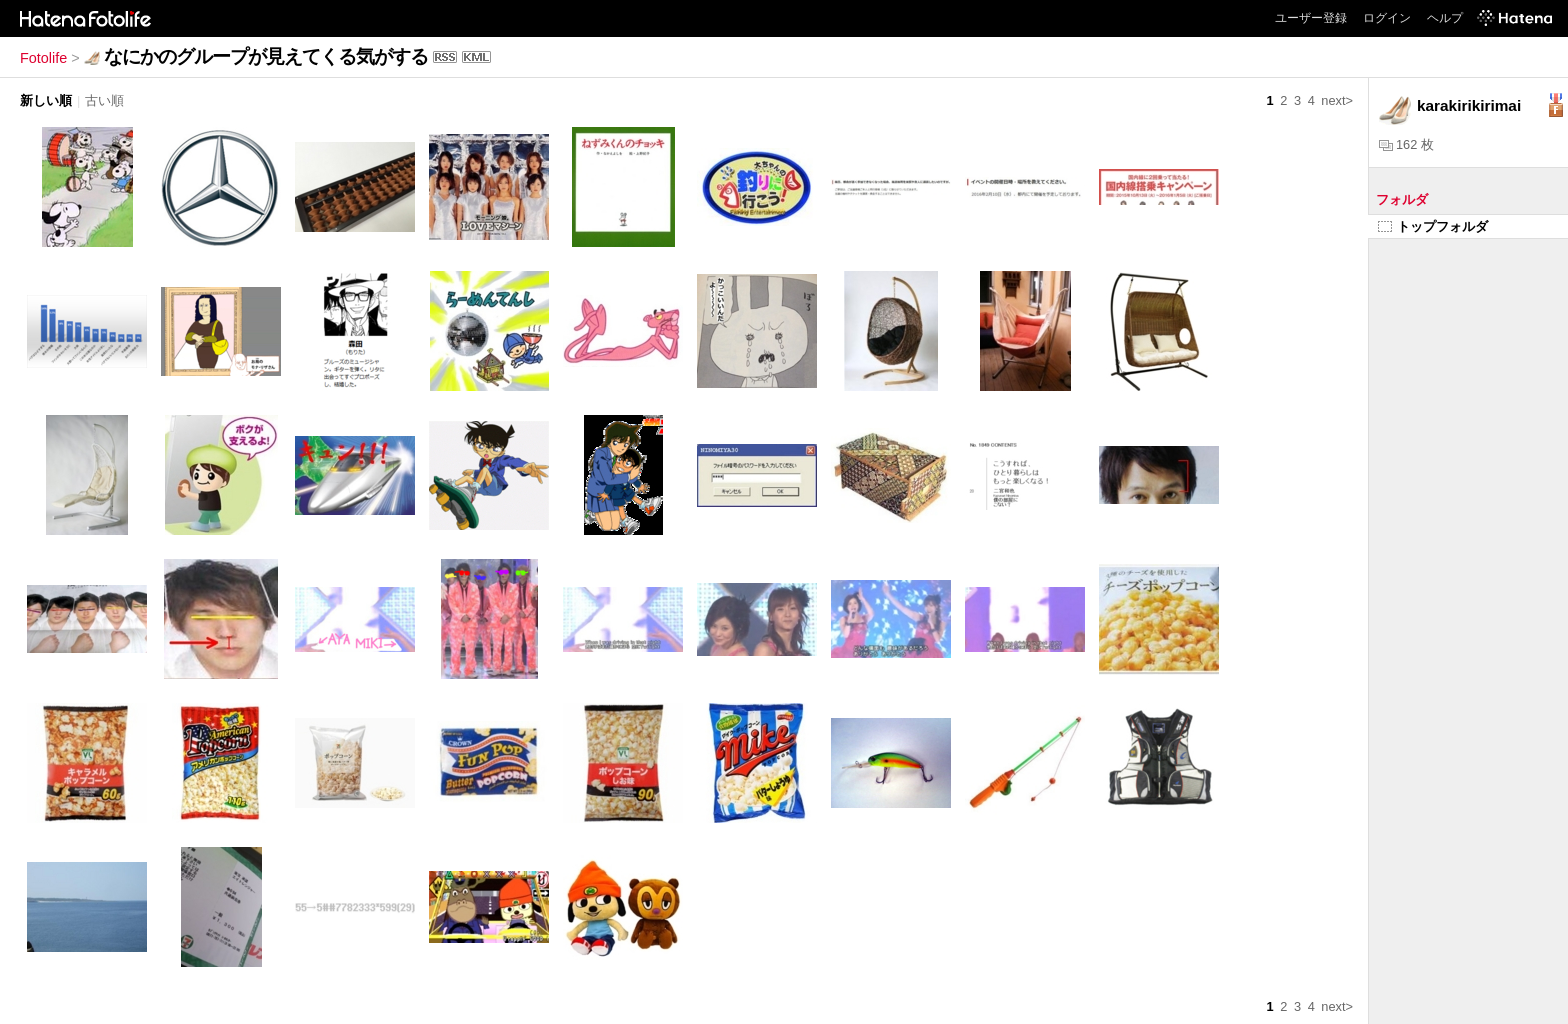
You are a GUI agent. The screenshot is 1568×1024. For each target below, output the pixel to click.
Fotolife (43, 58)
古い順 (104, 100)
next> (1337, 100)
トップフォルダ (1433, 226)
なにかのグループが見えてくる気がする (266, 56)
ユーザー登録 (1311, 18)
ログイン (1387, 18)
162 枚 (1406, 144)
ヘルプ (1445, 18)
